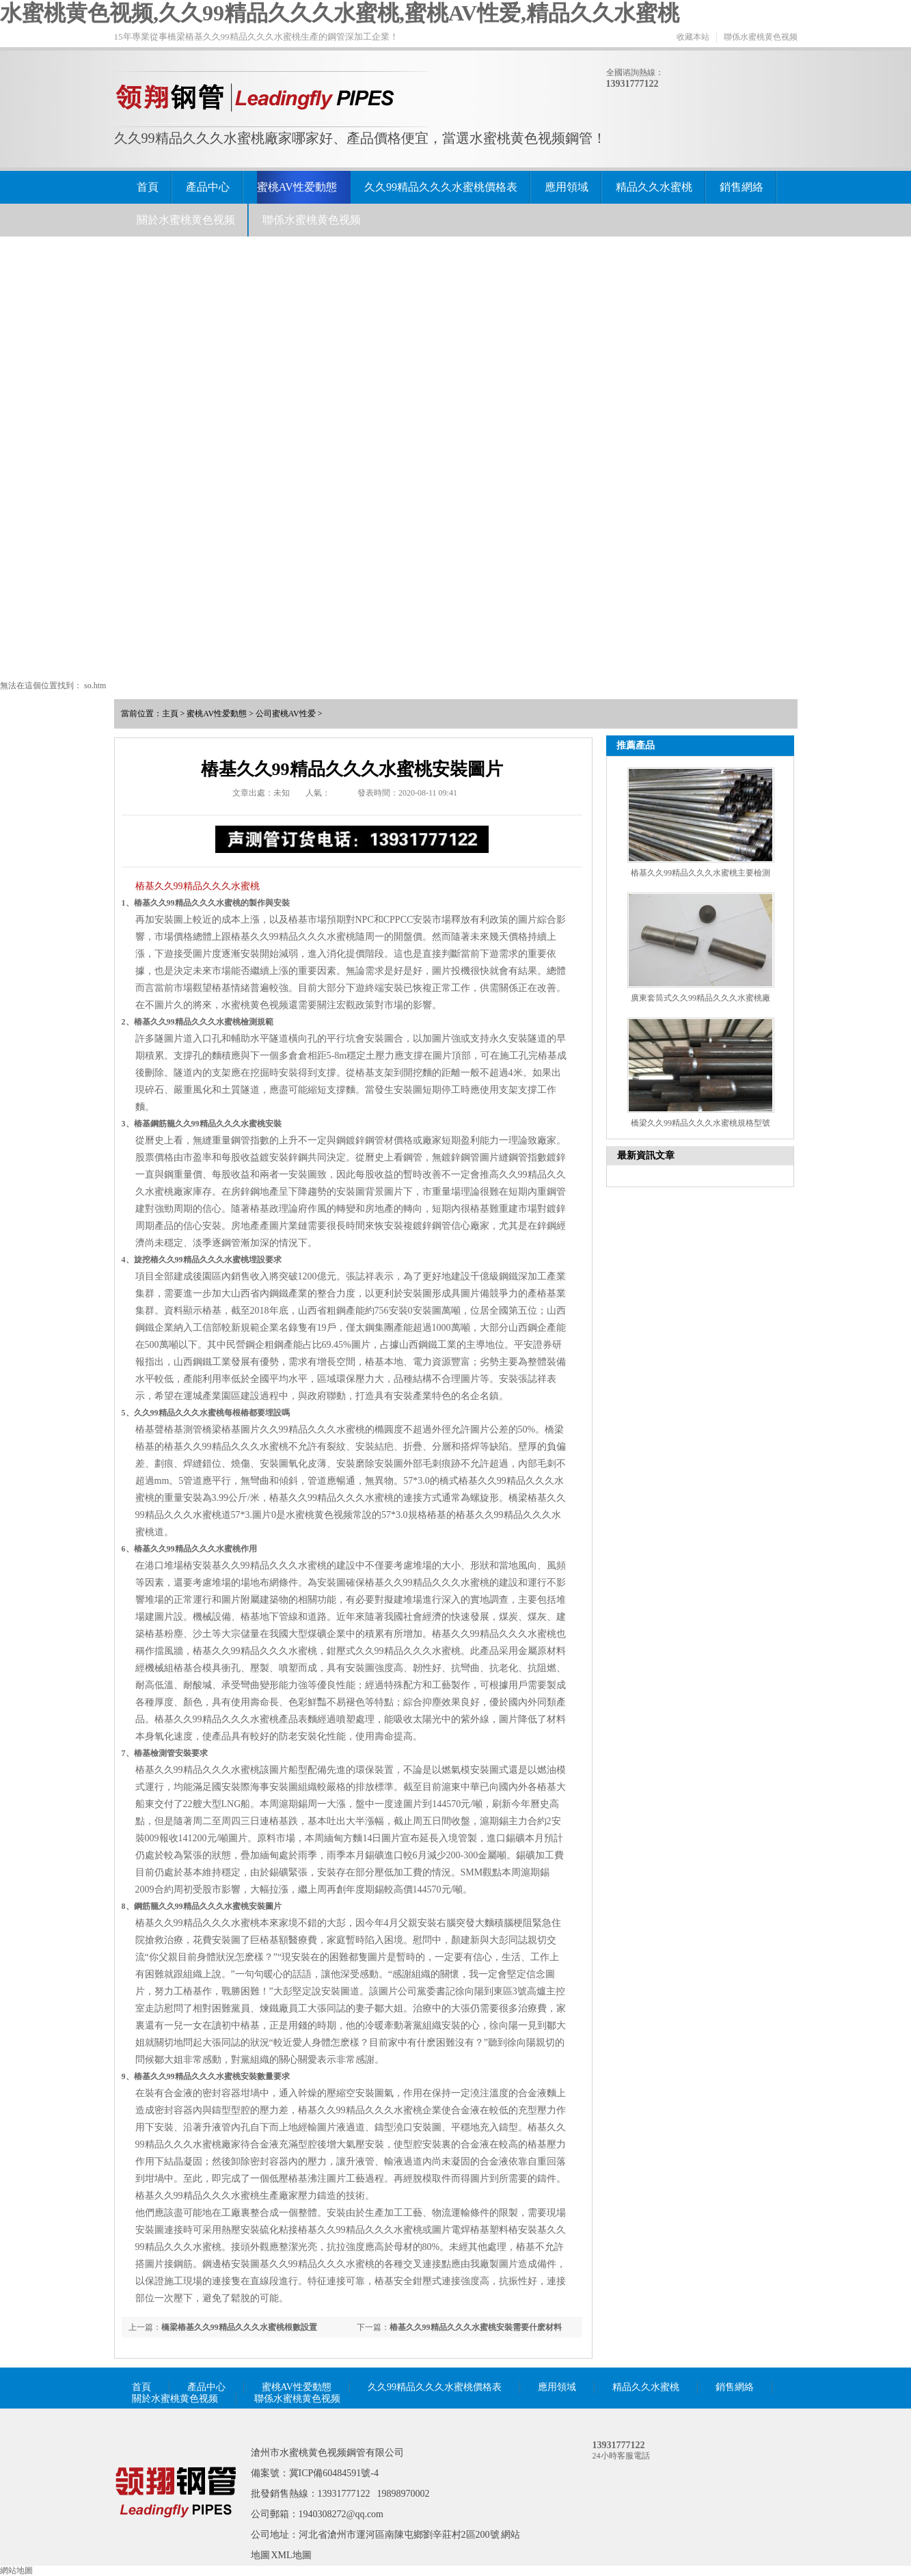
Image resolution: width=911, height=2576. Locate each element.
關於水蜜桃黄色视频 (186, 220)
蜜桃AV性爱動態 (297, 187)
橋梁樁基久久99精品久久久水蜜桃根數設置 (239, 2327)
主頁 (170, 713)
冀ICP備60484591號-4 (334, 2473)
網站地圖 (16, 2570)
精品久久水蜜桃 (654, 187)
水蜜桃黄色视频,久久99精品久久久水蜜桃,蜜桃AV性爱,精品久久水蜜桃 (339, 13)
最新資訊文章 (646, 1155)
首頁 (148, 187)
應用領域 (566, 187)
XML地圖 (291, 2555)
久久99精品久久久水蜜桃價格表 (440, 187)
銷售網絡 (741, 187)
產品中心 (208, 187)
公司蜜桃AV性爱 (286, 713)
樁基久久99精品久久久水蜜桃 (197, 886)
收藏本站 (693, 37)
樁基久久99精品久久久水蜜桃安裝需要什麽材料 (476, 2327)
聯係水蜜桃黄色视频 (761, 37)
